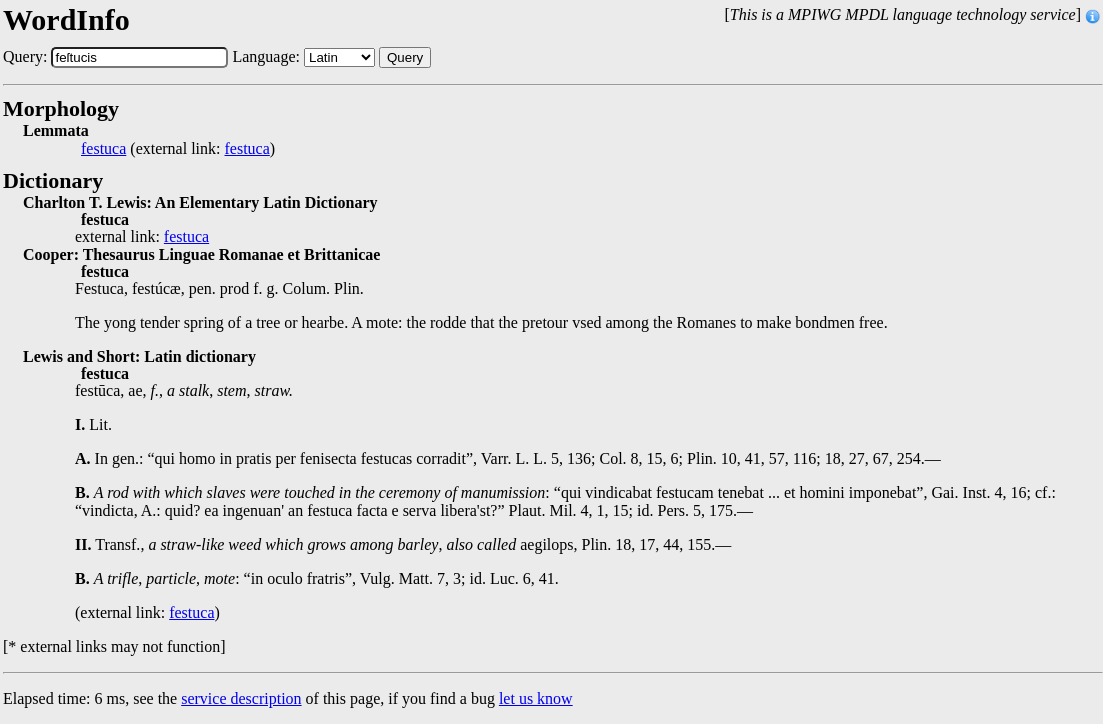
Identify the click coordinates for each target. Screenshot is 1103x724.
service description (241, 698)
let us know (536, 698)
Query (405, 57)
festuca (103, 149)
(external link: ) (178, 149)
